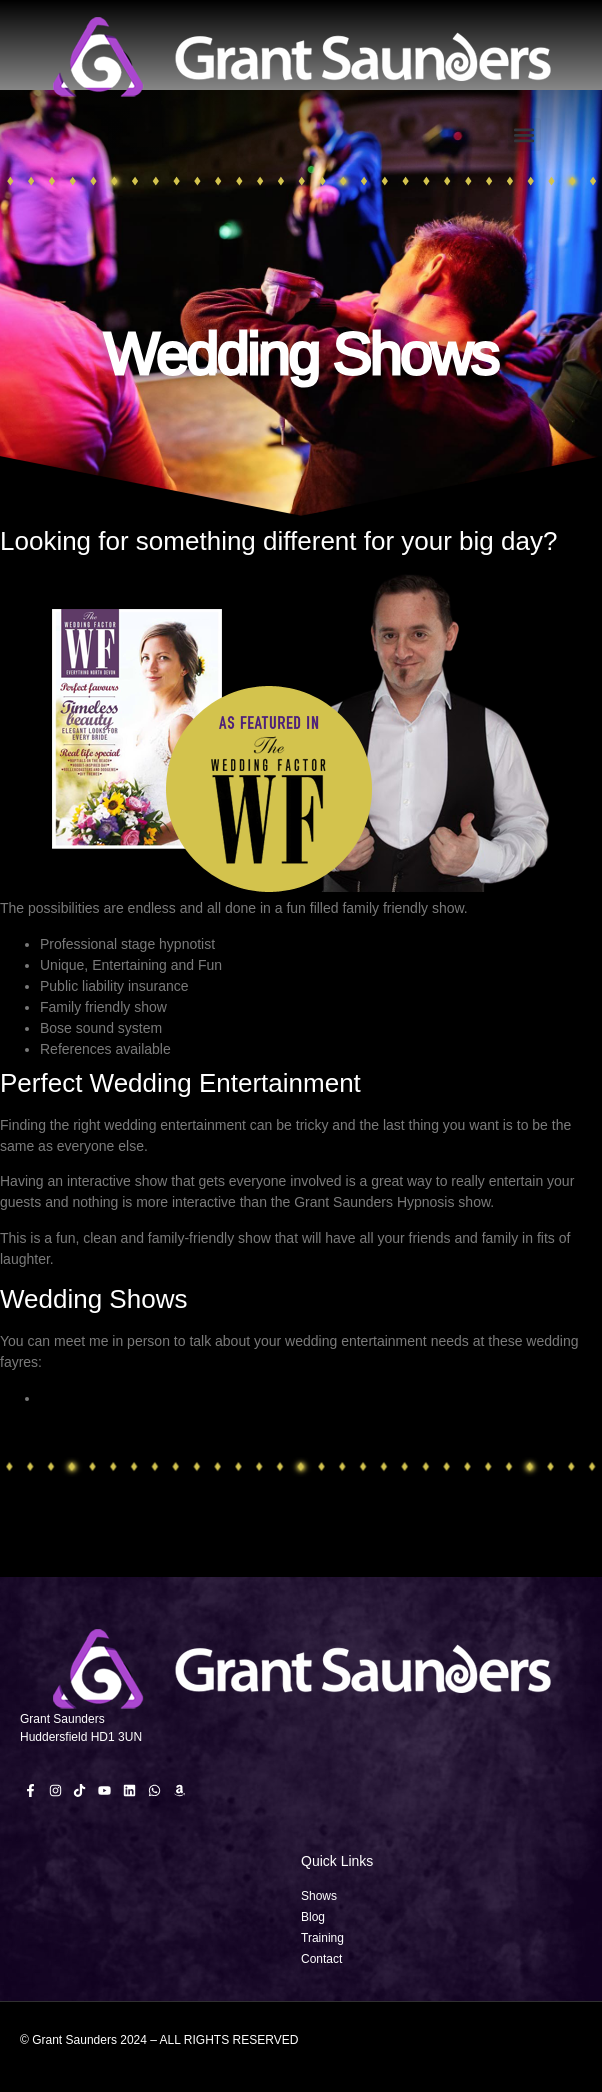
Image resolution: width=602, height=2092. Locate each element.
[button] (524, 134)
